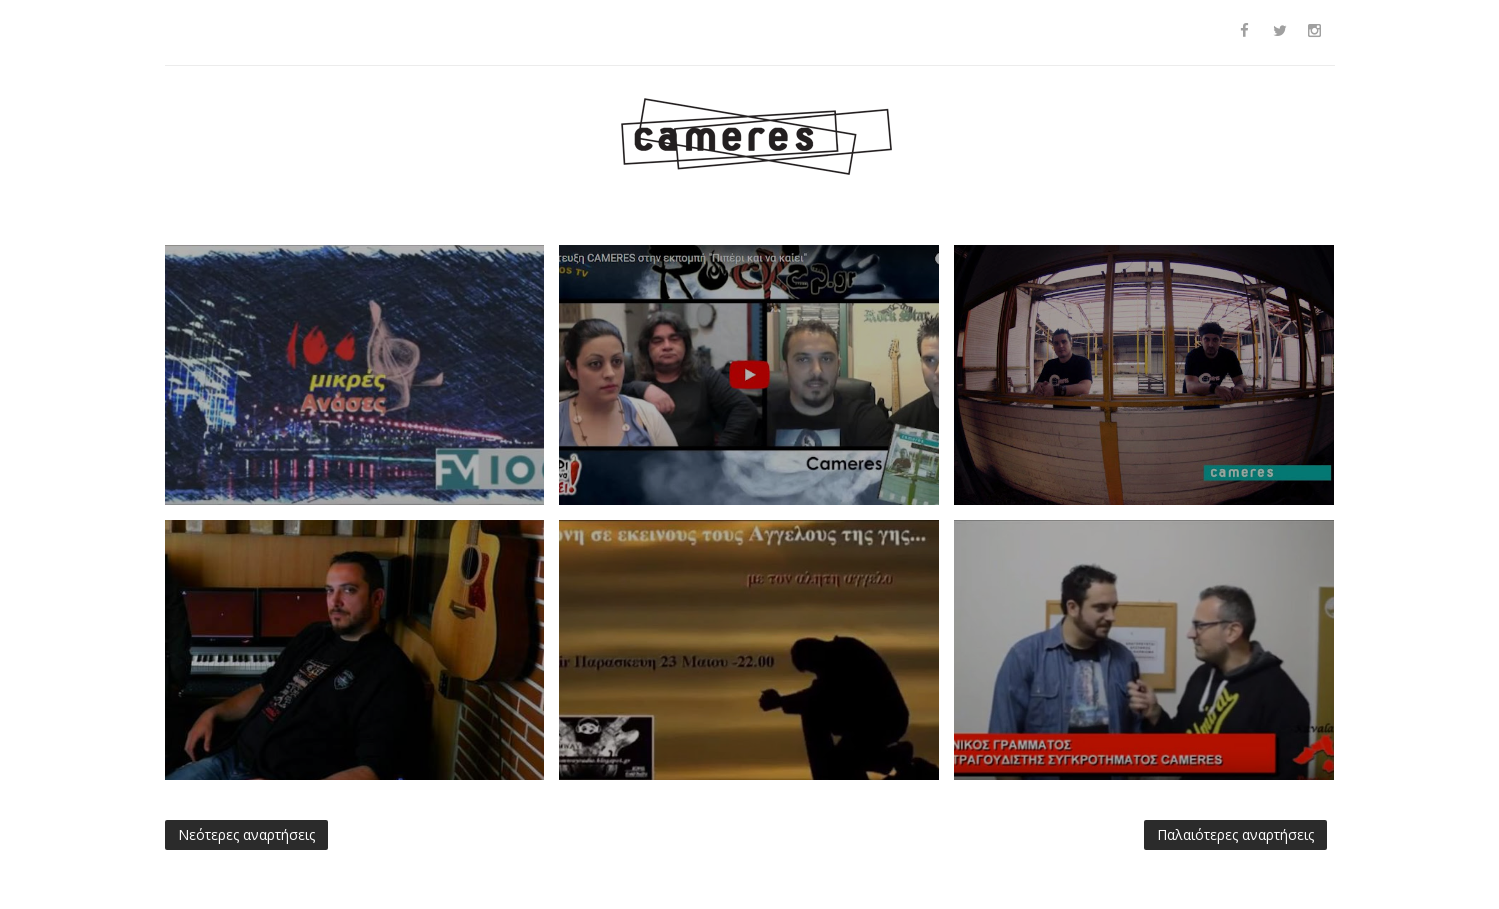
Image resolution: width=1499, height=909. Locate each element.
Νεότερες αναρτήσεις (246, 834)
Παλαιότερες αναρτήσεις (1235, 834)
